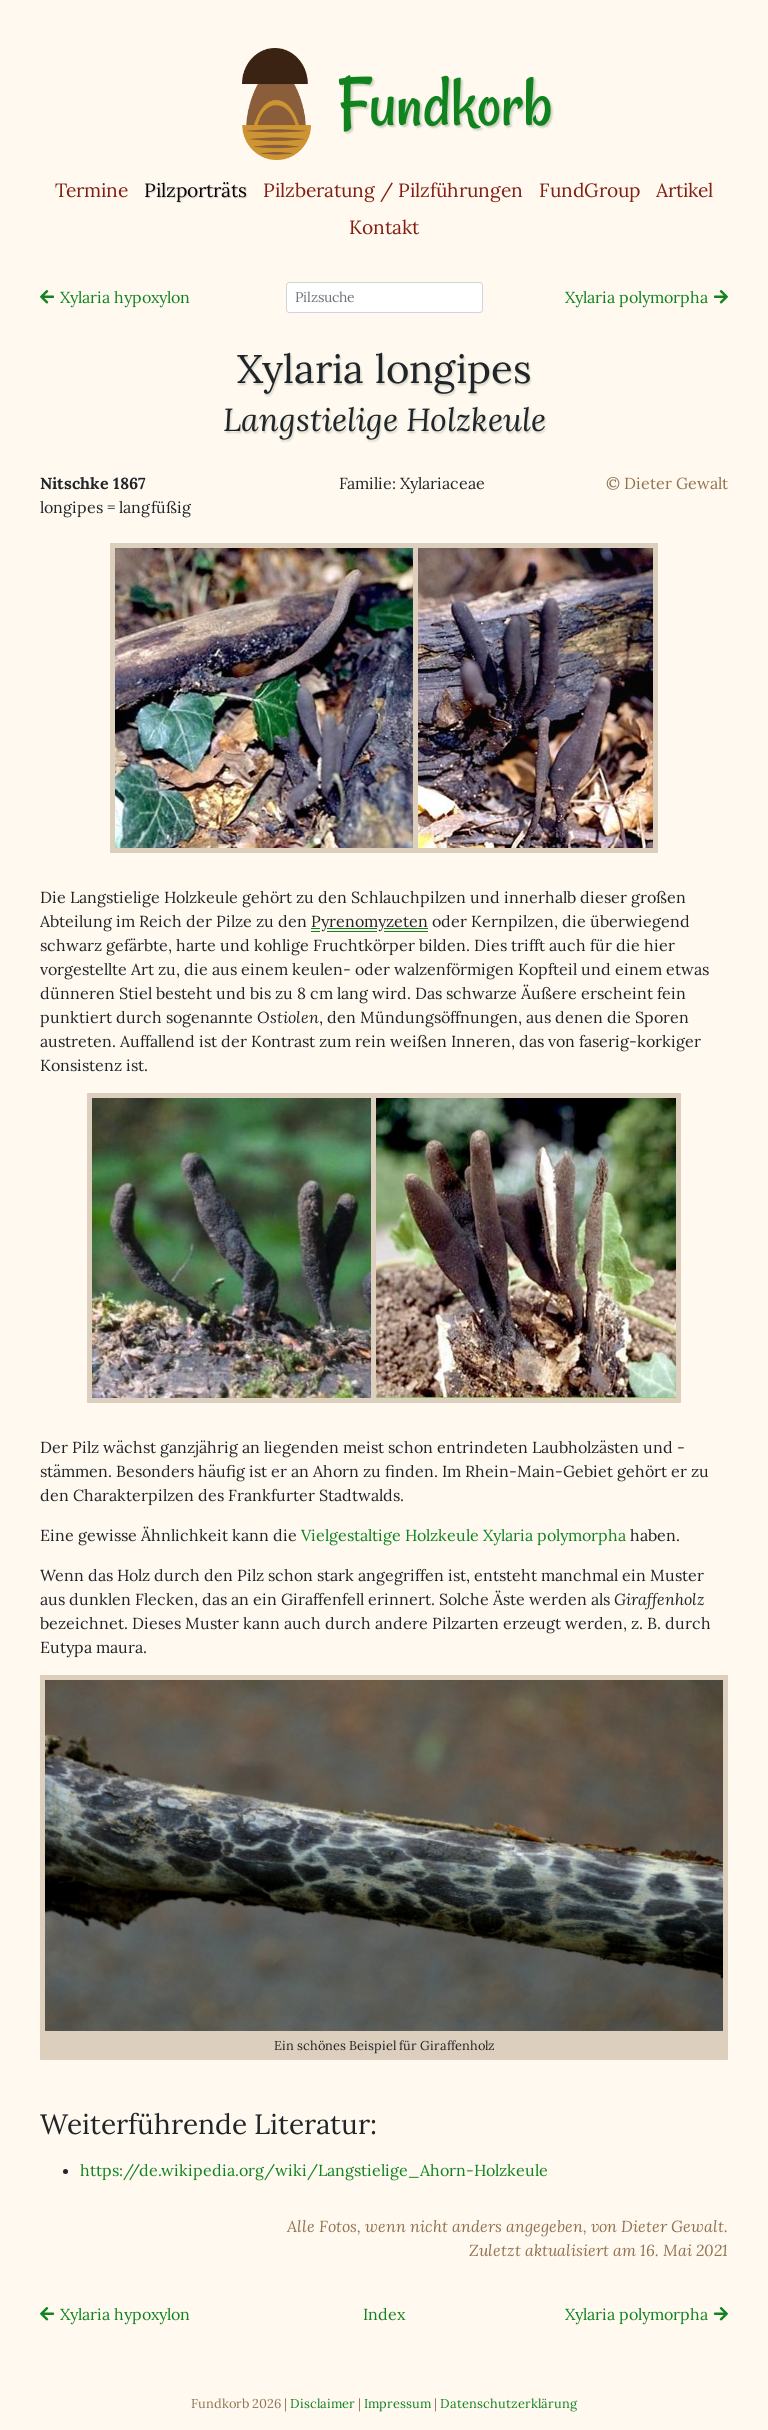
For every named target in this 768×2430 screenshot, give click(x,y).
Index (384, 2314)
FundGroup (589, 190)
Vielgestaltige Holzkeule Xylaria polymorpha (463, 1535)
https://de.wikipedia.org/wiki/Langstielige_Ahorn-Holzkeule (314, 2170)
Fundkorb (444, 104)
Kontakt (384, 227)
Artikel (684, 190)
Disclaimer (322, 2403)
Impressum (397, 2403)
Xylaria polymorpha (636, 297)
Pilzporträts (199, 189)
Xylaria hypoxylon (125, 297)
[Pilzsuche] (384, 297)
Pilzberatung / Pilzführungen (393, 190)
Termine (91, 190)
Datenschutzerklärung (508, 2403)
